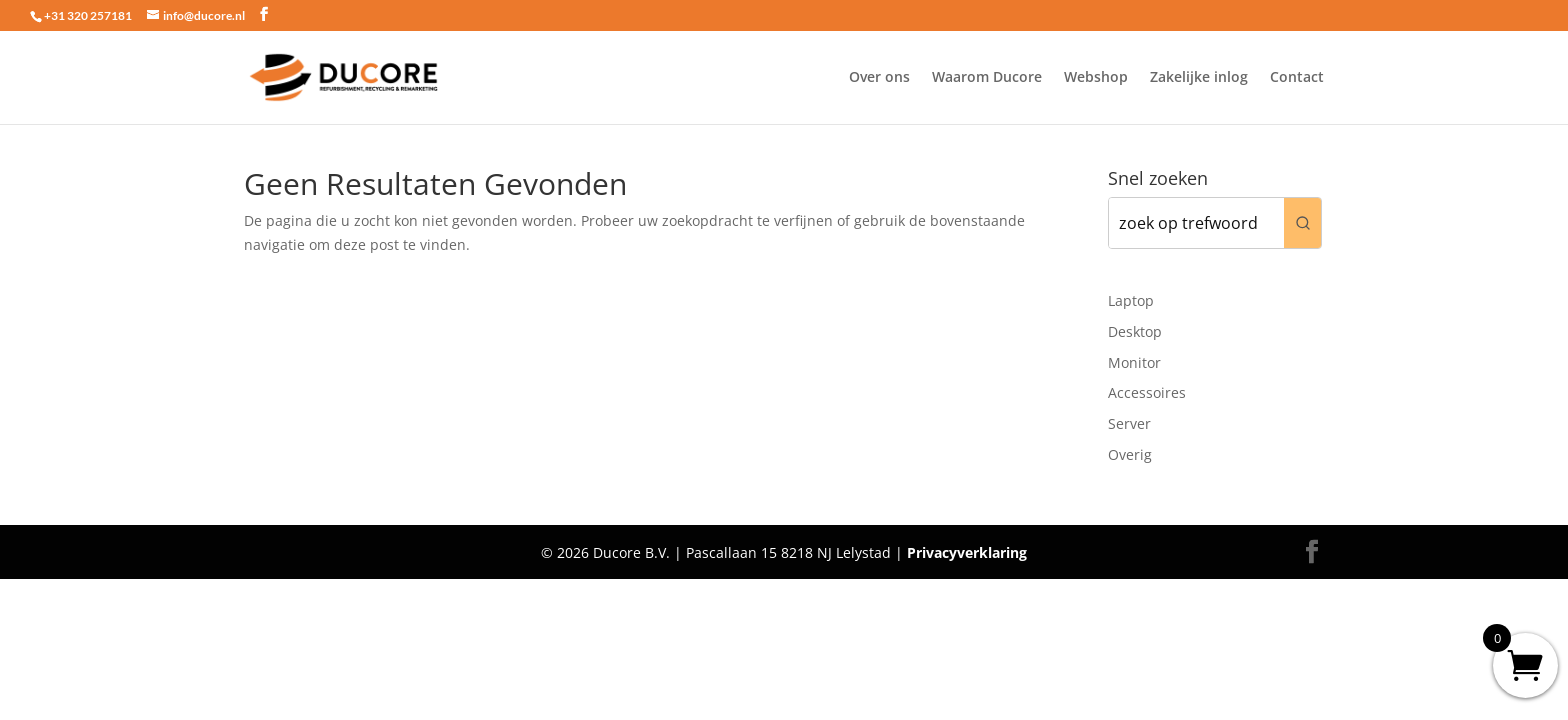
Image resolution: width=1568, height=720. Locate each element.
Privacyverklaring (967, 552)
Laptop (1131, 300)
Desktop (1135, 331)
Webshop (1096, 78)
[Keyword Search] (1196, 223)
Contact (1297, 78)
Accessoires (1147, 392)
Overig (1130, 454)
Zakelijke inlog (1199, 78)
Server (1129, 423)
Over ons (879, 78)
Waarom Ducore (987, 78)
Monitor (1134, 362)
